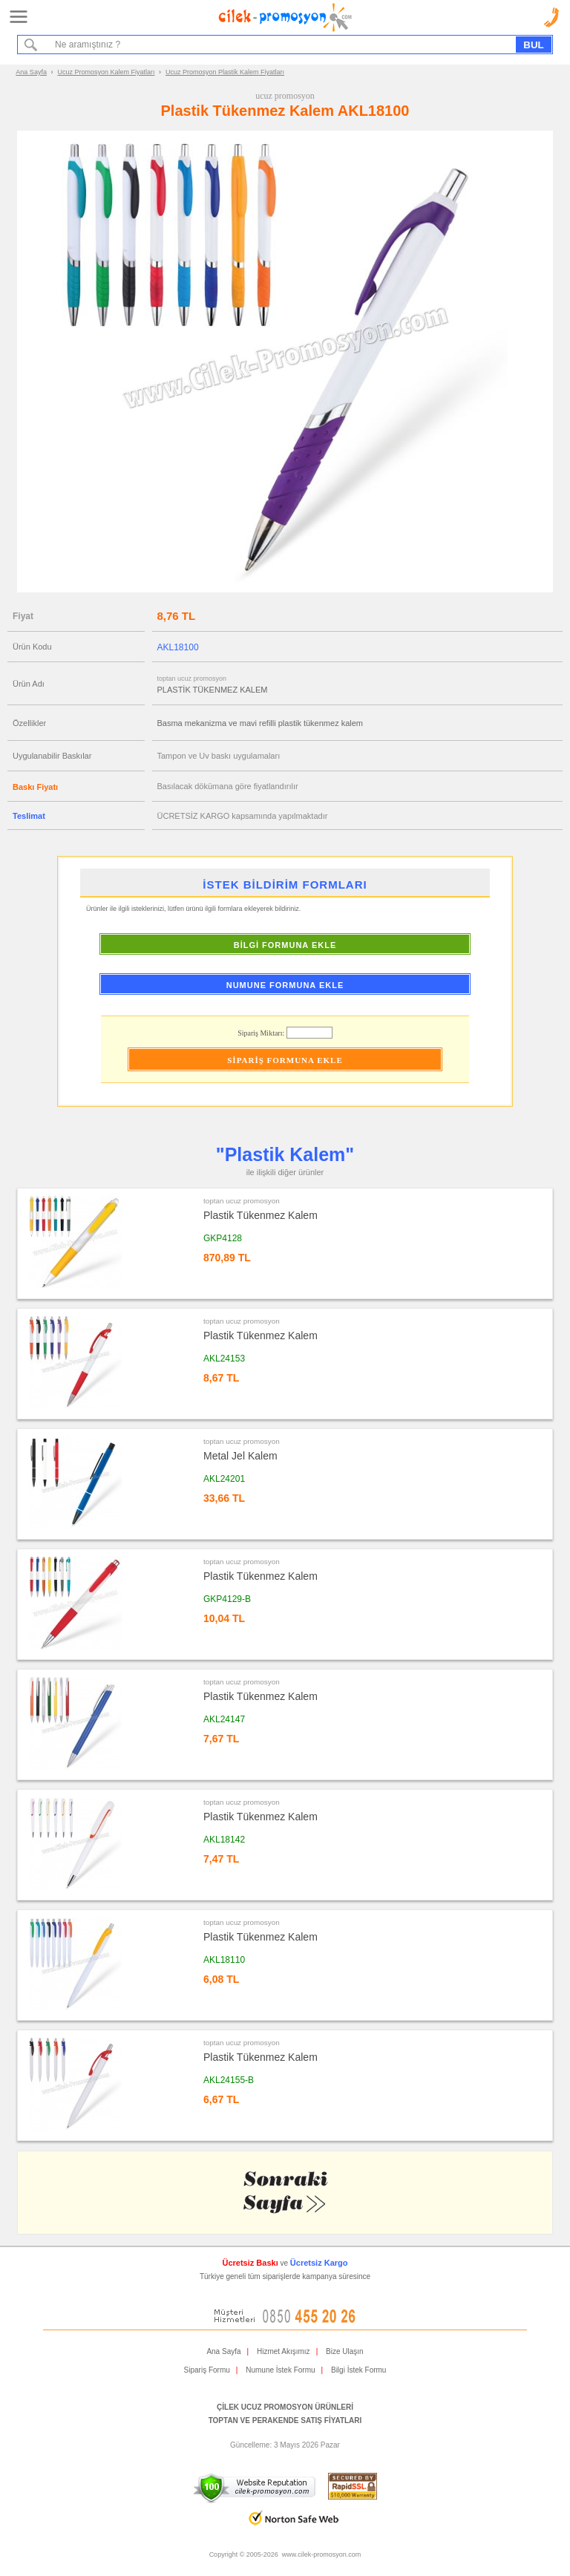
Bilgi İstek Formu (358, 2370)
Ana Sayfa (31, 72)
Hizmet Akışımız (283, 2351)
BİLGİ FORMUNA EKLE (285, 945)
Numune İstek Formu (280, 2370)
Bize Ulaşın (345, 2351)
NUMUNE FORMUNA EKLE (285, 985)
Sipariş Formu (207, 2370)
